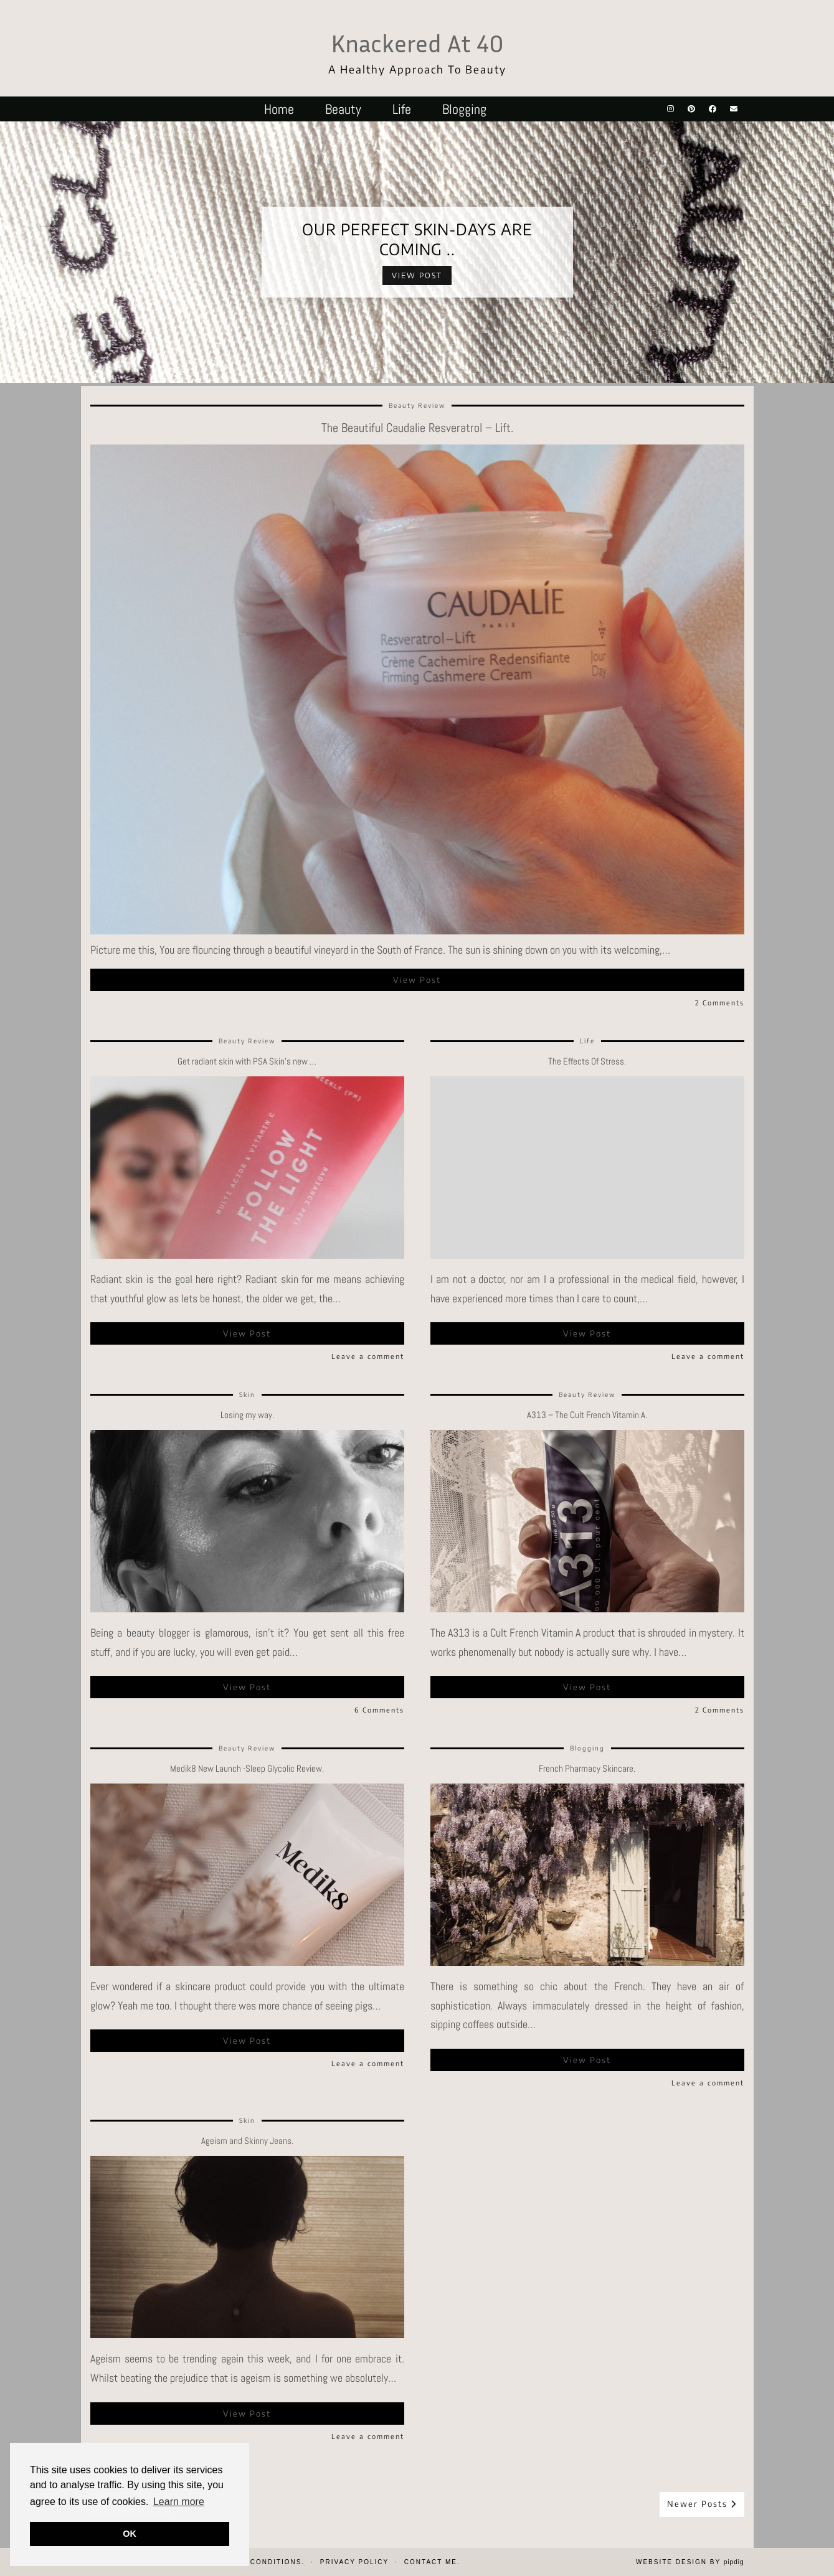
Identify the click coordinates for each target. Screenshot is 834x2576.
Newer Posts (702, 2504)
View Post (417, 275)
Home (279, 109)
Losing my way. (247, 1415)
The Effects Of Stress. (587, 1061)
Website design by (690, 2562)
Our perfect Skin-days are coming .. (417, 239)
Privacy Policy (354, 2562)
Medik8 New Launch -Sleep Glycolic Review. (247, 1768)
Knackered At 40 (417, 43)
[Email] (733, 108)
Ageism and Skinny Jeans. (247, 2140)
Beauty (343, 109)
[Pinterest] (691, 108)
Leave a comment (367, 1356)
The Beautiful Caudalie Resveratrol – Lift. (417, 428)
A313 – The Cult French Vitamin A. (587, 1415)
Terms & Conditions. (258, 2562)
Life (401, 109)
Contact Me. (432, 2562)
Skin (247, 1394)
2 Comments (719, 1003)
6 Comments (379, 1710)
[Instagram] (670, 108)
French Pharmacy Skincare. (587, 1768)
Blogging (464, 109)
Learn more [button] (178, 2501)
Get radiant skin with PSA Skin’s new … (247, 1061)
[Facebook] (712, 108)
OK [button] (129, 2534)
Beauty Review (417, 405)
